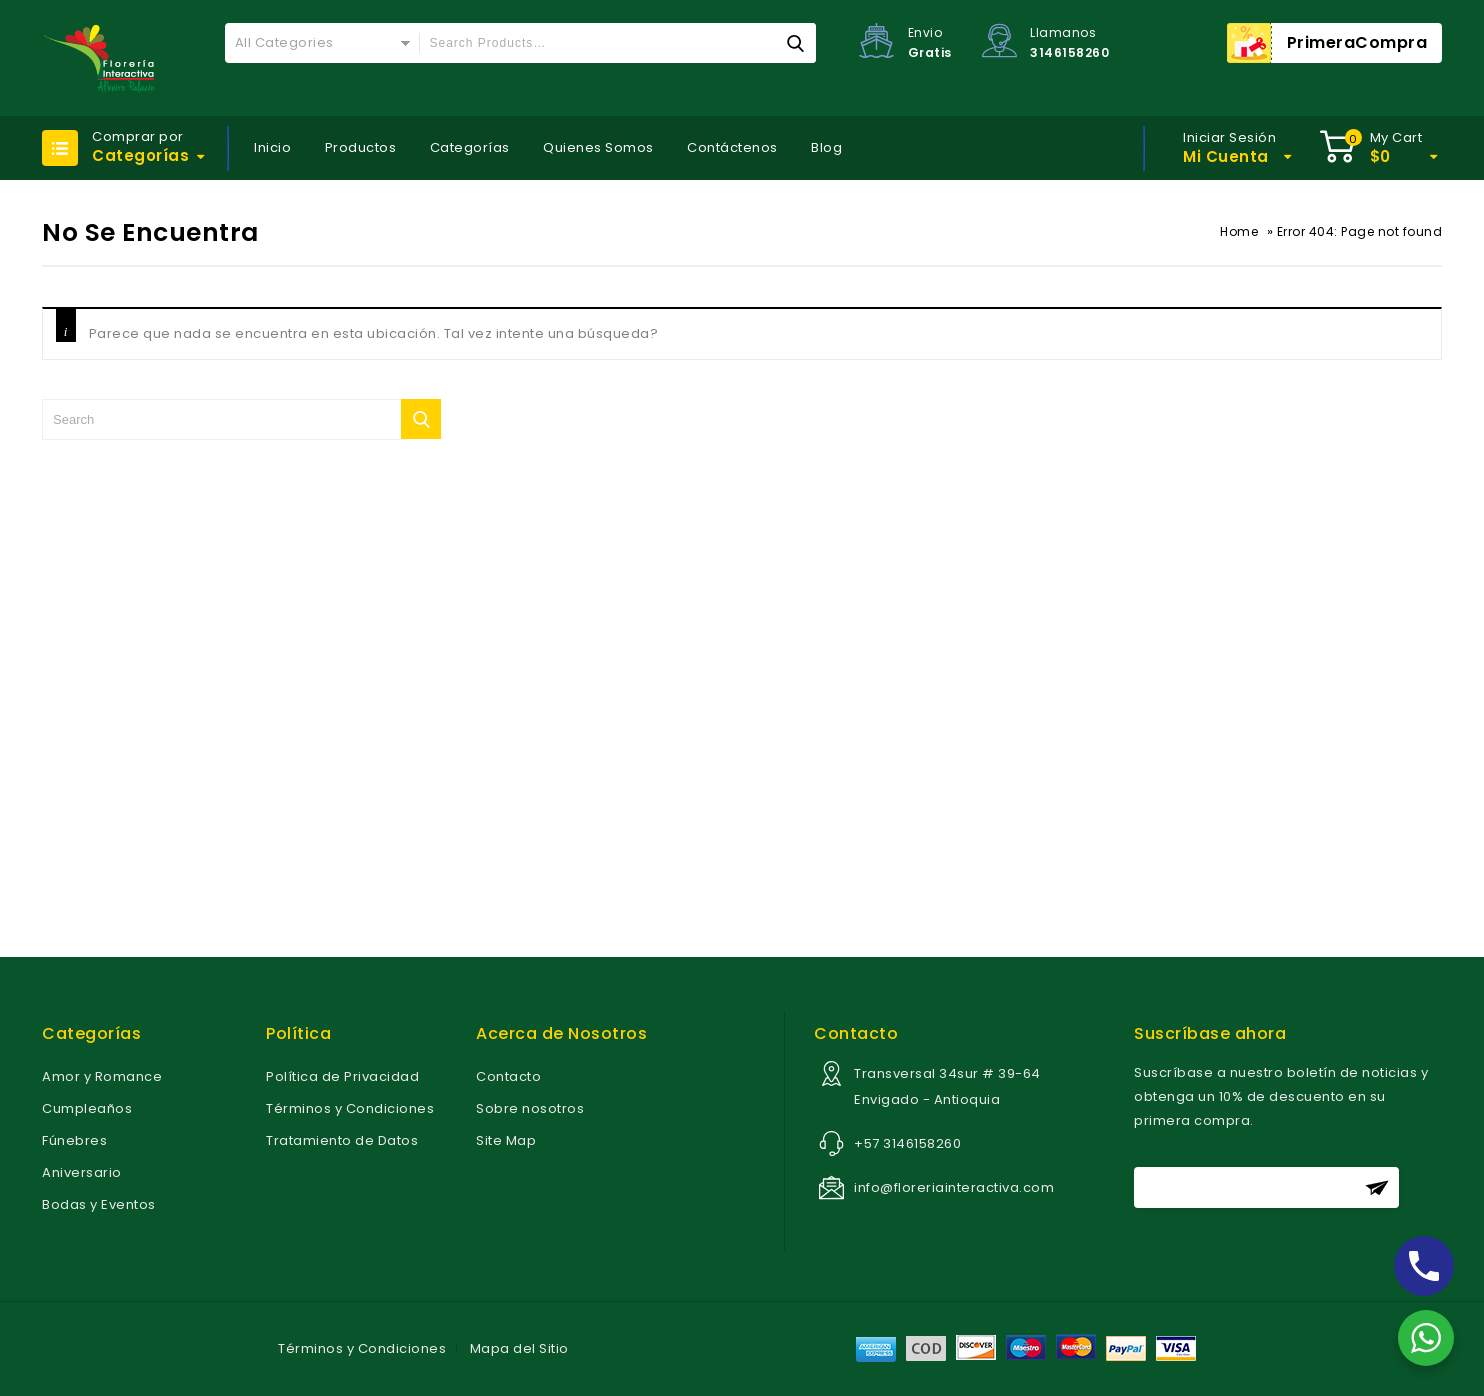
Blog (826, 147)
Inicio (272, 147)
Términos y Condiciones (350, 1108)
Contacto (508, 1076)
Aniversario (82, 1172)
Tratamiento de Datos (342, 1140)
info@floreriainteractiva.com (954, 1187)
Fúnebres (74, 1140)
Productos (361, 147)
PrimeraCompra (1357, 42)
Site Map (506, 1140)
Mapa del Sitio (519, 1348)
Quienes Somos (598, 147)
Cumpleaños (87, 1108)
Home (1239, 231)
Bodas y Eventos (99, 1204)
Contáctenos (732, 147)
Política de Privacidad (342, 1076)
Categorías (470, 147)
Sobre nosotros (530, 1108)
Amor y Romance (102, 1076)
